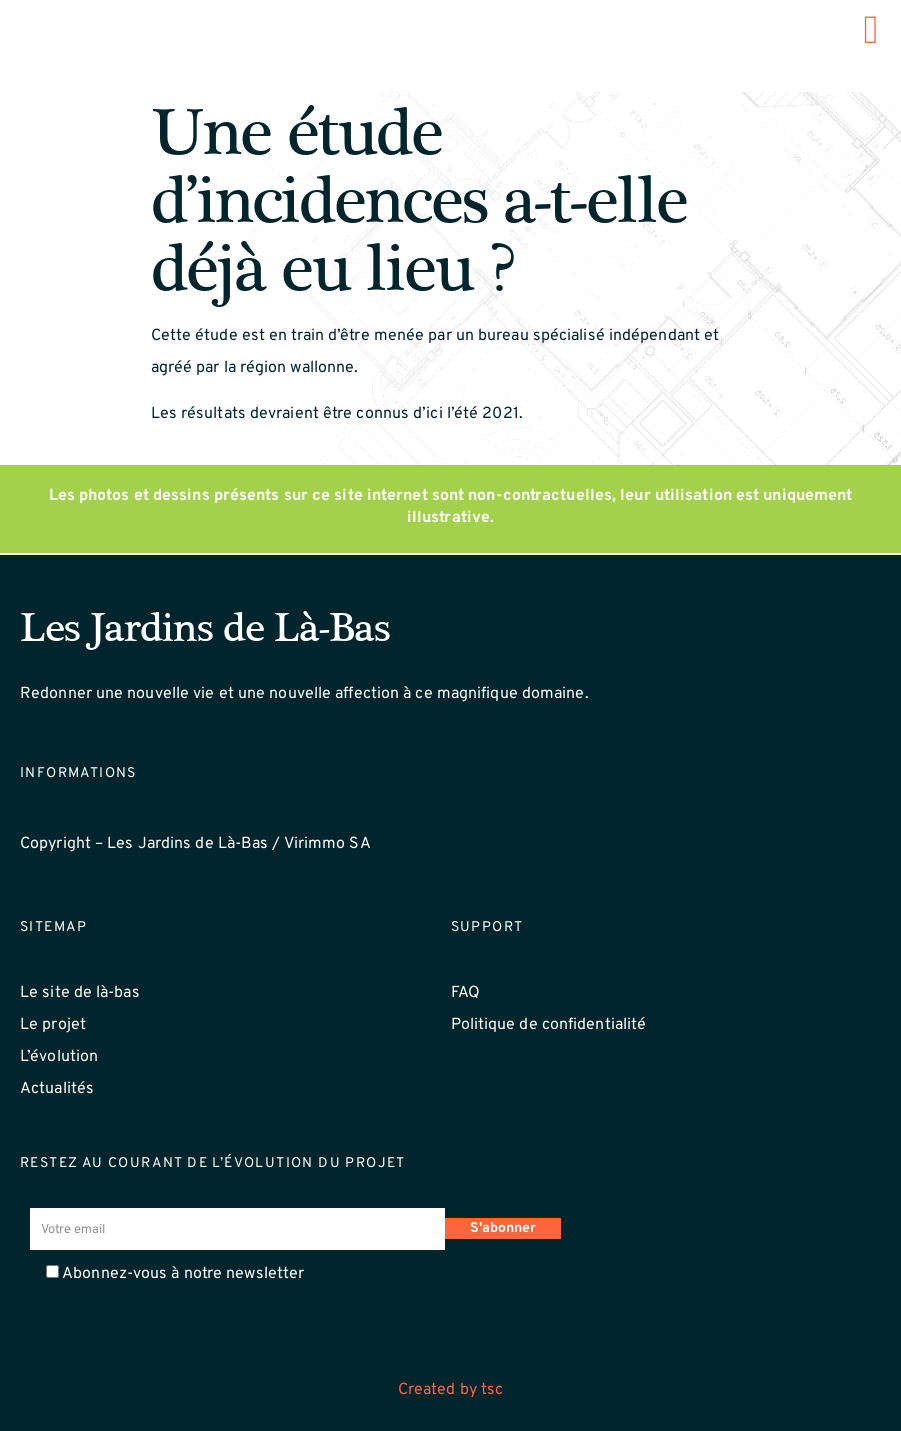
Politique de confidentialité (549, 1025)
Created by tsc (450, 1390)
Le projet (53, 1025)
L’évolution (59, 1057)
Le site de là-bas (80, 993)
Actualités (57, 1089)
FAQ (465, 993)
